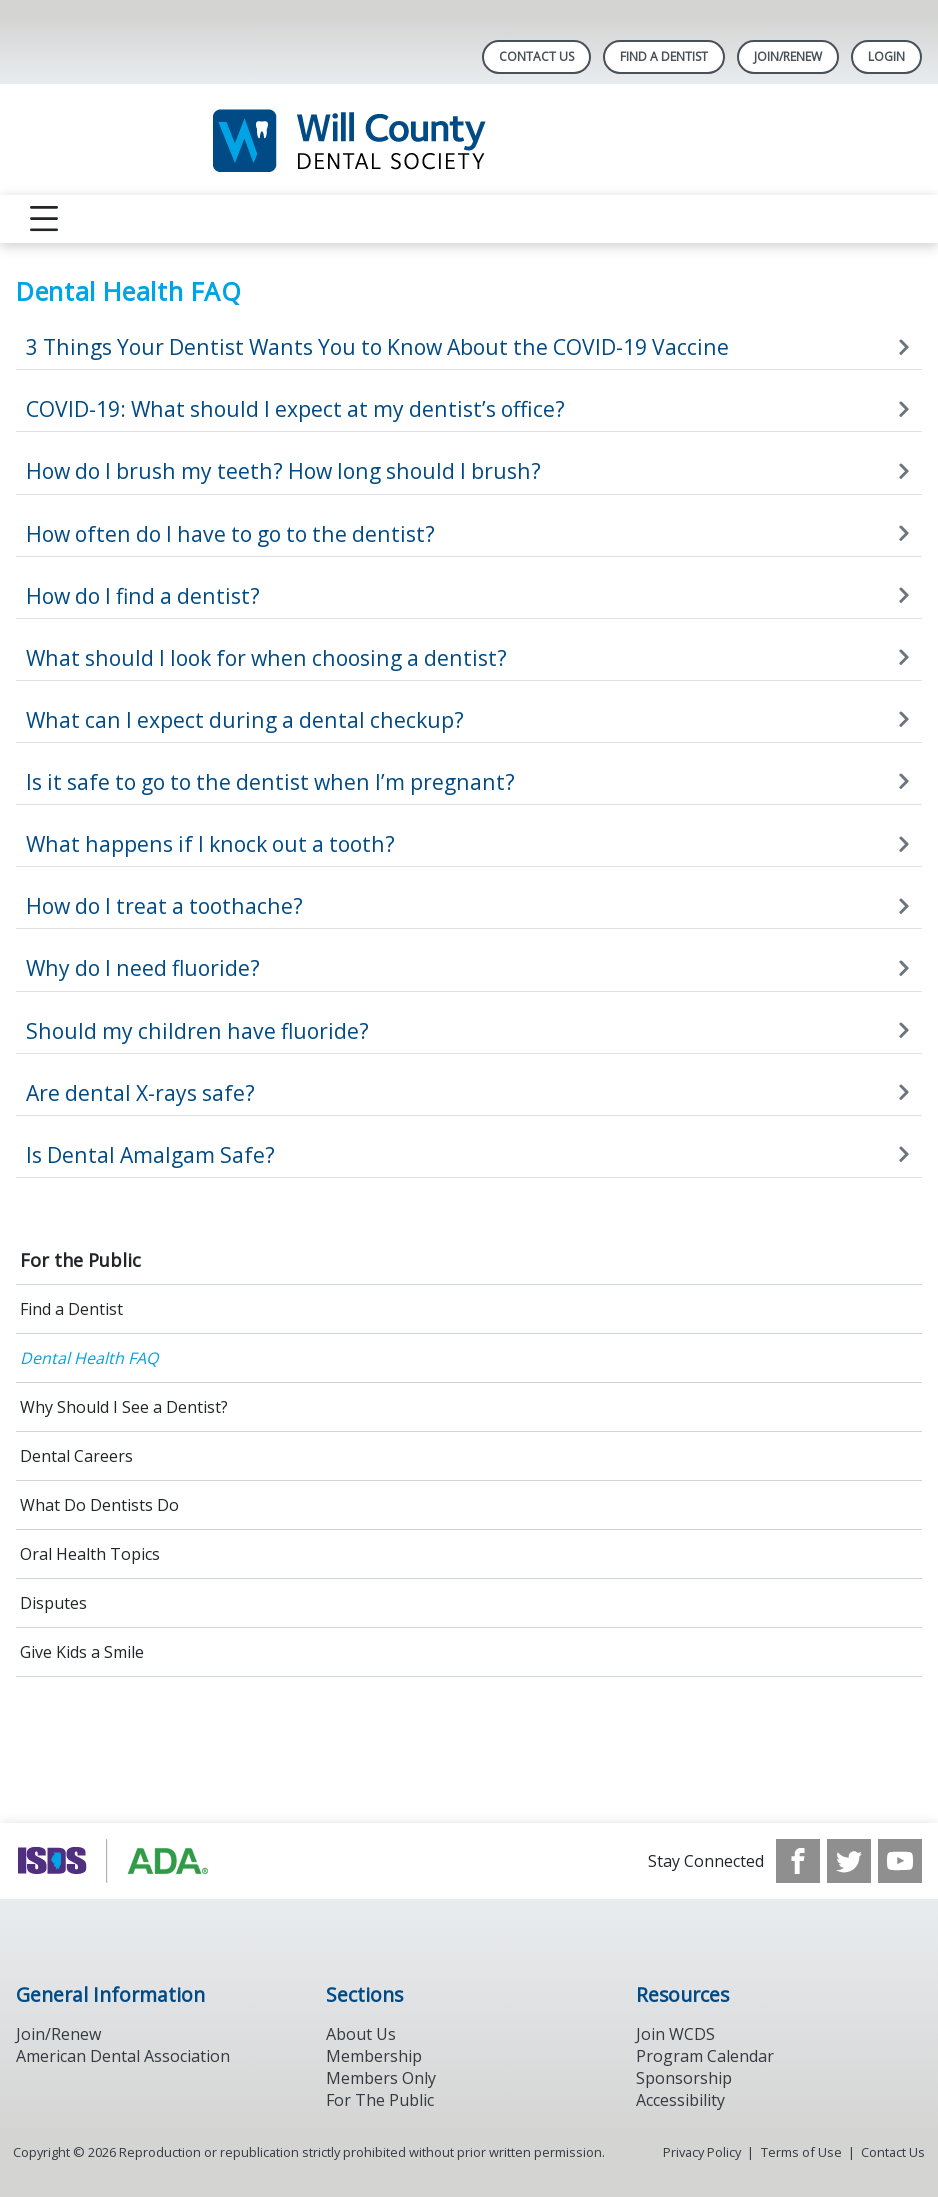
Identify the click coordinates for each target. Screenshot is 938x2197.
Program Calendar (705, 2056)
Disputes (53, 1603)
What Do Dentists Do (99, 1505)
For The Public (380, 2100)
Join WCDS (675, 2034)
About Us (361, 2034)
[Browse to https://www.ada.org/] (117, 1861)
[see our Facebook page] (798, 1861)
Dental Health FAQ (89, 1358)
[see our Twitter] (849, 1861)
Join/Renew (788, 56)
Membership (374, 2056)
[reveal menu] (44, 219)
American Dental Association (123, 2056)
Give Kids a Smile (82, 1652)
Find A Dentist (664, 56)
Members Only (381, 2078)
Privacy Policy (702, 2152)
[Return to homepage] (469, 139)
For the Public (80, 1260)
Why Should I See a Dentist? (124, 1407)
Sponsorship (684, 2078)
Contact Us (536, 56)
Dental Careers (76, 1456)
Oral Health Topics (90, 1554)
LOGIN (886, 56)
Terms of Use (801, 2152)
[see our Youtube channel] (900, 1861)
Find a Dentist (71, 1309)
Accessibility (680, 2100)
